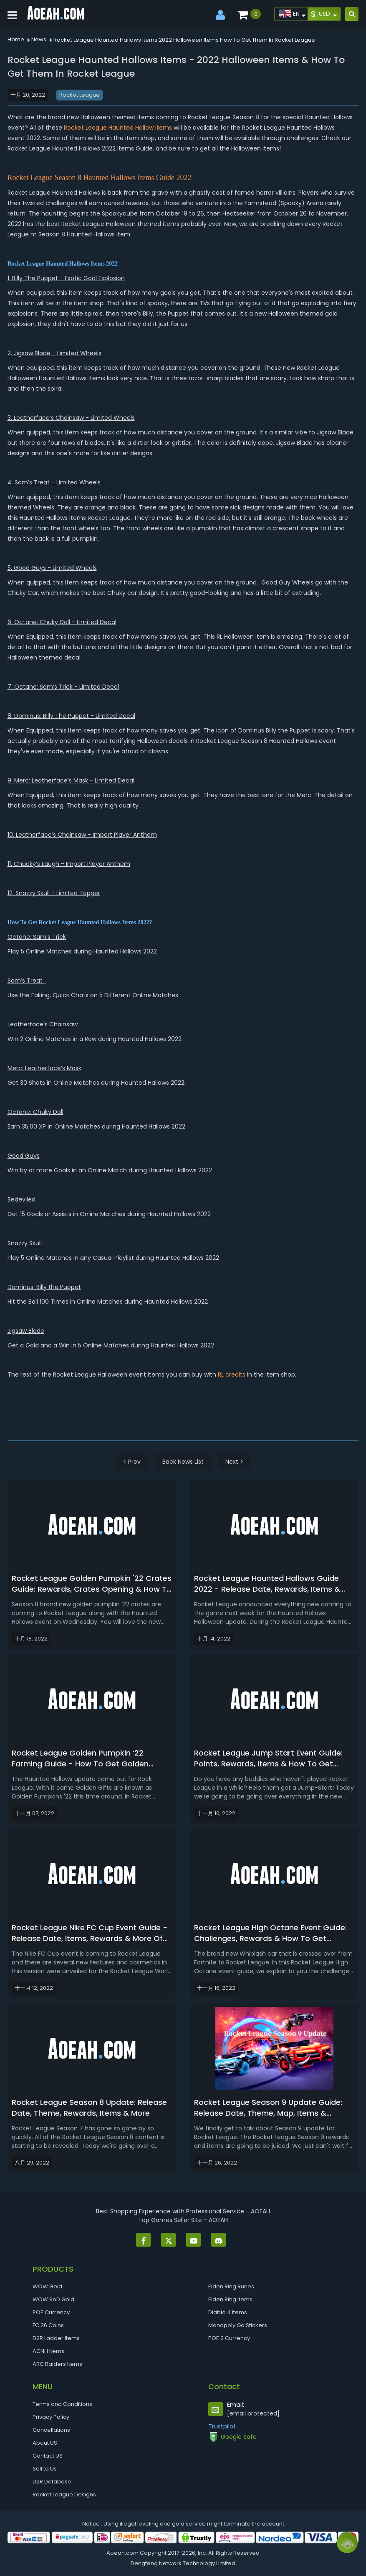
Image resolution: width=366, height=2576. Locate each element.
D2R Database (52, 2482)
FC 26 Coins (48, 2325)
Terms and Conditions (62, 2404)
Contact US (48, 2456)
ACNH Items (48, 2351)
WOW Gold (47, 2286)
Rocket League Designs (64, 2494)
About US (45, 2443)
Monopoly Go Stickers (237, 2325)
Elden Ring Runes (231, 2286)
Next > (234, 1461)
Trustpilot (222, 2426)
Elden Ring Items (230, 2299)
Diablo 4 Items (227, 2312)
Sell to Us (45, 2469)
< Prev (132, 1461)
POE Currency (51, 2312)
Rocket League (79, 95)
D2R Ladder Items (56, 2338)
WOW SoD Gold (53, 2299)
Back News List (183, 1461)
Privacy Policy (51, 2417)
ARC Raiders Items (57, 2364)
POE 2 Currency (229, 2338)
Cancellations (51, 2430)
